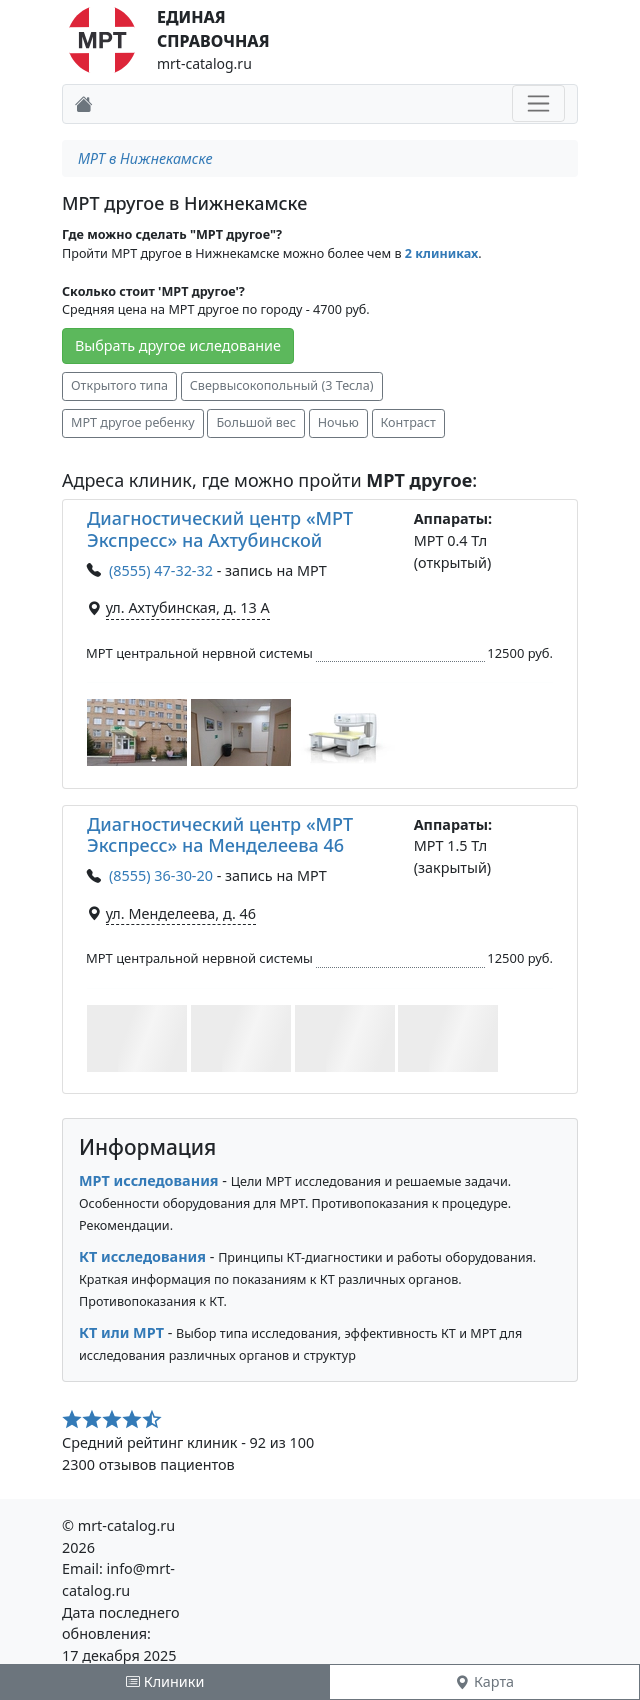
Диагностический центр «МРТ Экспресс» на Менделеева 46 (220, 835)
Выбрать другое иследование (178, 345)
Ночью (338, 422)
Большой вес (256, 422)
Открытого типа (119, 385)
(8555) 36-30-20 (161, 875)
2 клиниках (441, 253)
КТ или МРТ (121, 1332)
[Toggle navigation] (538, 103)
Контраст (408, 422)
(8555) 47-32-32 (161, 570)
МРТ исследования (149, 1180)
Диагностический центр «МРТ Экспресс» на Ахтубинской (220, 529)
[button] (137, 732)
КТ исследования (142, 1256)
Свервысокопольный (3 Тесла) (282, 385)
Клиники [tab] (165, 1681)
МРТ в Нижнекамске (145, 158)
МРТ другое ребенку (133, 422)
